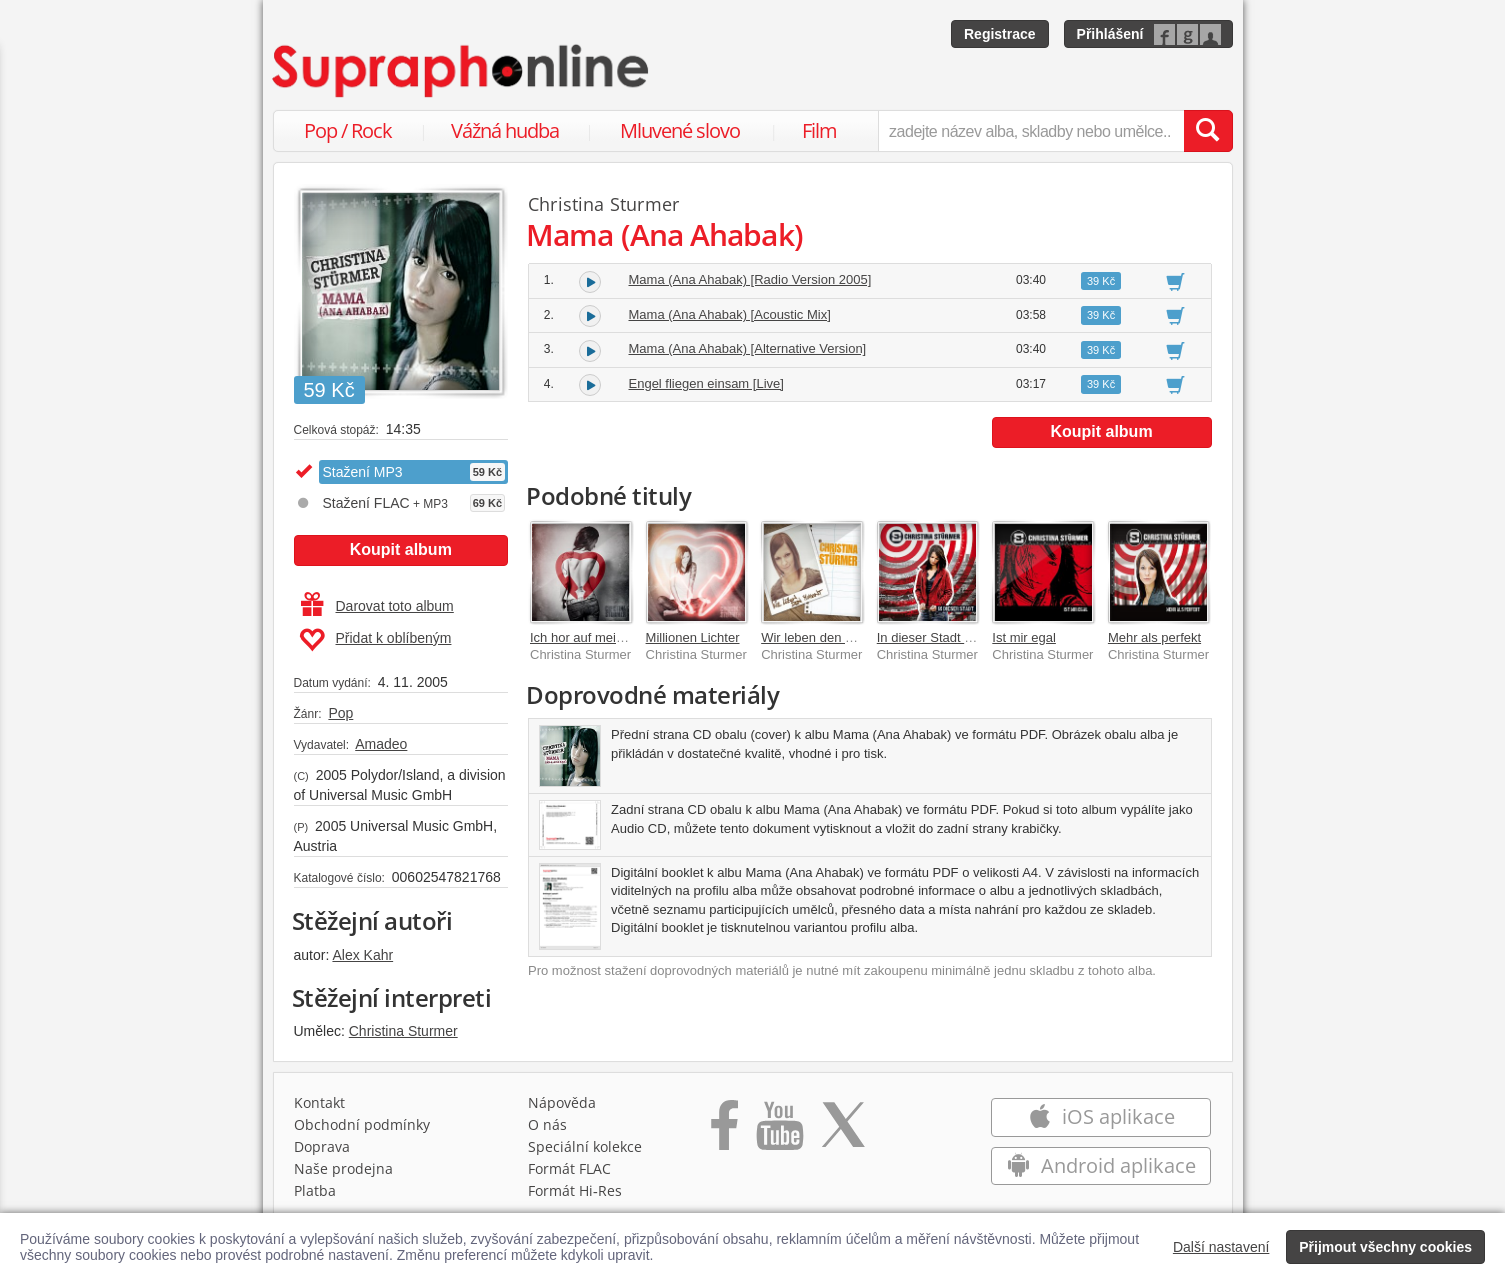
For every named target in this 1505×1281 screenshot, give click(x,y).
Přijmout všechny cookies (1385, 1247)
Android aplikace (1101, 1165)
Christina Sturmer (403, 1031)
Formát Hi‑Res (575, 1190)
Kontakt (319, 1102)
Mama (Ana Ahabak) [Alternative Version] (748, 348)
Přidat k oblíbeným (375, 640)
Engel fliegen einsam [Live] (706, 383)
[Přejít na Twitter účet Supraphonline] (843, 1132)
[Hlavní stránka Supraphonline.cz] (462, 71)
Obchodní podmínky (362, 1124)
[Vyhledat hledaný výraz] (1208, 131)
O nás (547, 1124)
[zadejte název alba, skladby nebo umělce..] (1030, 131)
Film (819, 130)
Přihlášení (1110, 34)
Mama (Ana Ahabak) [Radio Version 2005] (750, 279)
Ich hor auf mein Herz (592, 637)
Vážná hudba (505, 130)
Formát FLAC (569, 1168)
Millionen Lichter (693, 637)
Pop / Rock (348, 130)
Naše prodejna (343, 1168)
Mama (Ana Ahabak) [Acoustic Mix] (730, 314)
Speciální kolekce (585, 1146)
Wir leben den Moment (826, 637)
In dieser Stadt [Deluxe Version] (968, 637)
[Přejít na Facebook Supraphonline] (724, 1132)
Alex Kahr (362, 955)
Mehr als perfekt (1154, 637)
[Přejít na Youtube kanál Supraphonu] (779, 1132)
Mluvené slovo (680, 130)
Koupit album (401, 549)
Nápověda (562, 1102)
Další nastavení (1221, 1247)
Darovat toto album (377, 606)
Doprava (322, 1146)
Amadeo (381, 744)
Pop (340, 713)
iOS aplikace (1101, 1116)
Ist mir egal (1024, 637)
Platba (315, 1190)
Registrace (1000, 34)
